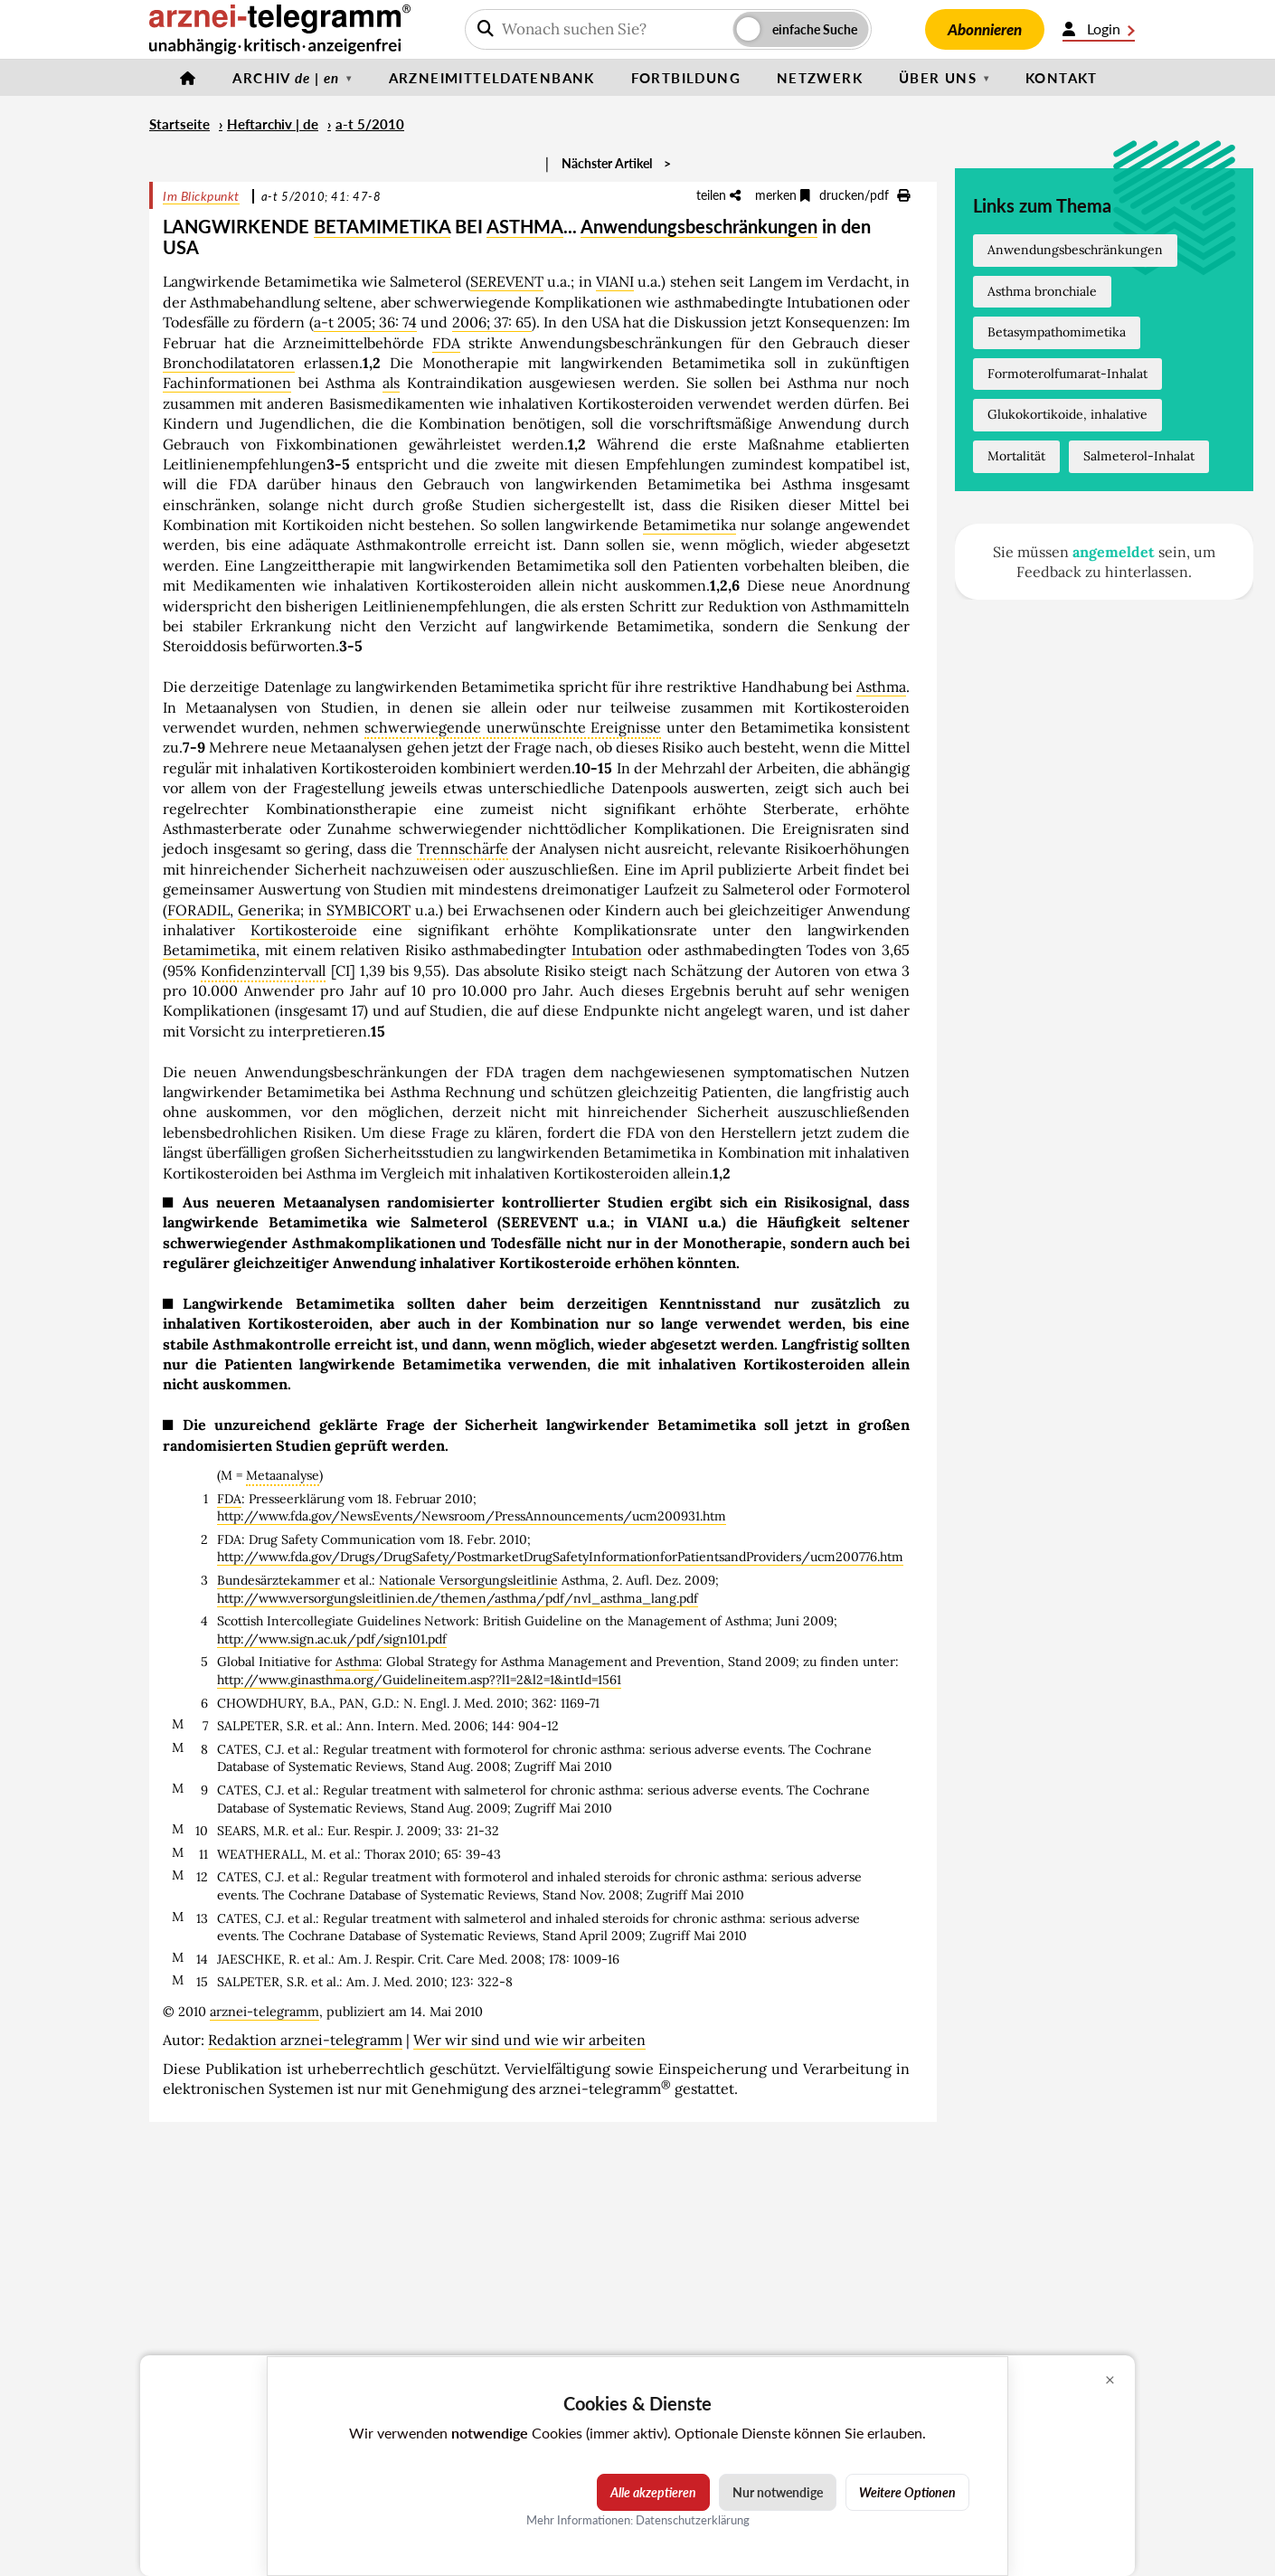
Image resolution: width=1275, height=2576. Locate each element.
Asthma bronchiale (1042, 291)
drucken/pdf (864, 195)
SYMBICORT (368, 910)
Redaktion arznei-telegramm (305, 2040)
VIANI (615, 281)
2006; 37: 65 (492, 322)
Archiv (285, 78)
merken (782, 195)
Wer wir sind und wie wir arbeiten (529, 2040)
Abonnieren (985, 29)
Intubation (606, 950)
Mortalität (1016, 456)
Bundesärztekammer (278, 1580)
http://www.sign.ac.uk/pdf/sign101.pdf (332, 1639)
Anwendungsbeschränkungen (699, 226)
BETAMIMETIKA (382, 226)
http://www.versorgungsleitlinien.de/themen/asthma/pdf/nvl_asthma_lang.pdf (457, 1598)
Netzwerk (820, 78)
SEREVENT (506, 281)
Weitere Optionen (907, 2492)
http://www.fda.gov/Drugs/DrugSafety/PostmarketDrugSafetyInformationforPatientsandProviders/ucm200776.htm (560, 1556)
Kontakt (1061, 78)
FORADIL (198, 910)
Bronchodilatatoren (229, 363)
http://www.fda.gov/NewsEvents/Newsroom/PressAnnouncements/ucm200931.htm (471, 1516)
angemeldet (1113, 552)
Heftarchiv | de (272, 124)
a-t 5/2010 (369, 124)
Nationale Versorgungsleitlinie (468, 1580)
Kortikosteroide (303, 930)
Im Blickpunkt (201, 196)
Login (1098, 29)
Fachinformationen (227, 383)
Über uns (938, 78)
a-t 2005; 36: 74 (366, 322)
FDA (446, 343)
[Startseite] (188, 78)
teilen (718, 195)
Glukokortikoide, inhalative (1067, 414)
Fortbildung (686, 78)
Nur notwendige (777, 2492)
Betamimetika (689, 525)
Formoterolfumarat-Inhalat (1067, 373)
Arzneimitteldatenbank (492, 78)
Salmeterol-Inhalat (1139, 456)
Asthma (881, 686)
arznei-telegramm (264, 2011)
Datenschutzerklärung (693, 2520)
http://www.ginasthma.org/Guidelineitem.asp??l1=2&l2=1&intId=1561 (419, 1680)
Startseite (179, 124)
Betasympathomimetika (1056, 332)
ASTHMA (524, 226)
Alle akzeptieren (653, 2492)
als (391, 383)
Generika (269, 910)
